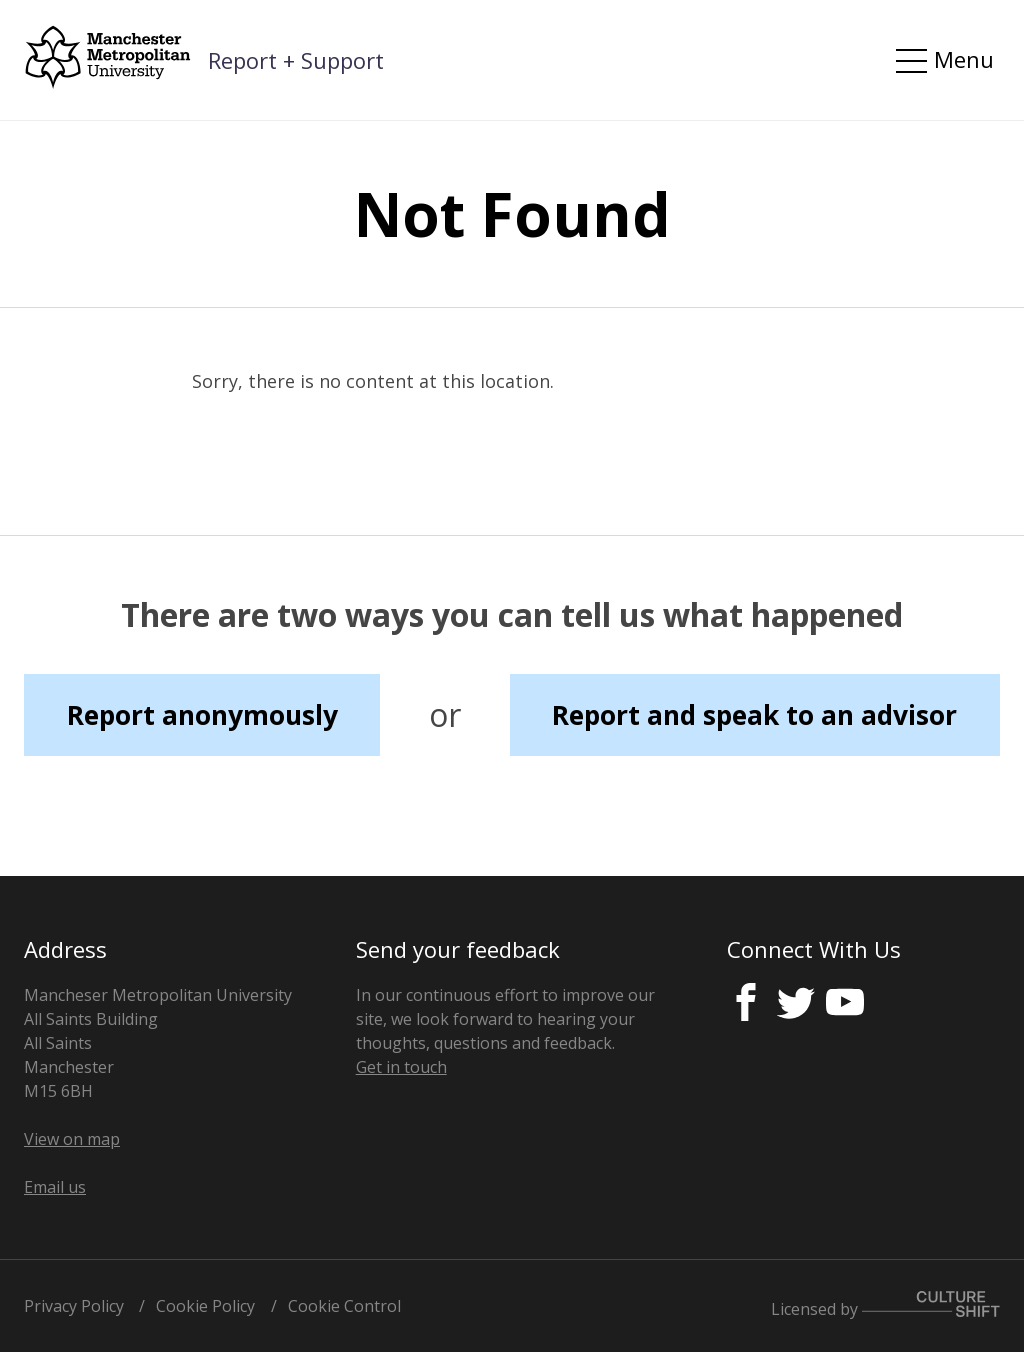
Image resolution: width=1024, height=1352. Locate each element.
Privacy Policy (74, 1306)
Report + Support (296, 60)
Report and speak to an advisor (754, 715)
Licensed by (885, 1305)
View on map (72, 1139)
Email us (55, 1187)
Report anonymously (202, 715)
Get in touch (401, 1067)
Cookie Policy (205, 1306)
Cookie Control (344, 1306)
